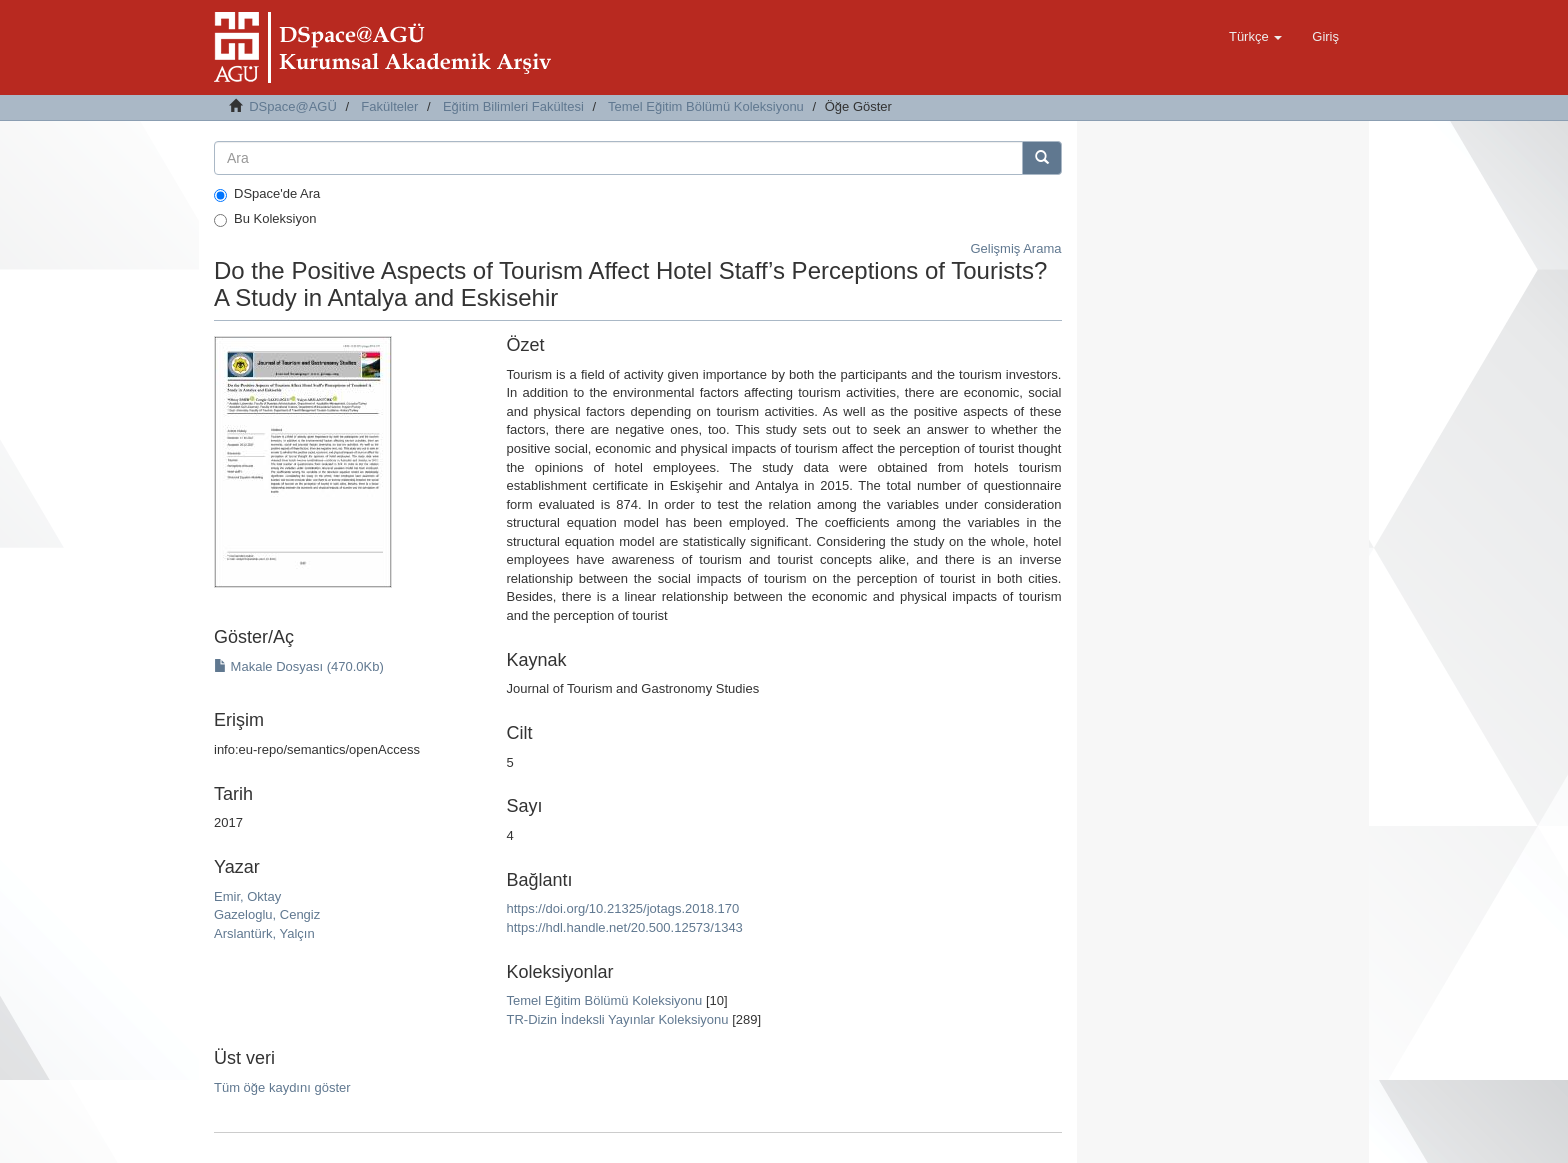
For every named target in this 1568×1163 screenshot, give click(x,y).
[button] (1255, 37)
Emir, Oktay (247, 896)
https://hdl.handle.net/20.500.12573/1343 (624, 927)
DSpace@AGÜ (293, 106)
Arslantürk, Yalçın (264, 933)
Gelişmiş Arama (1015, 248)
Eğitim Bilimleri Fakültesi (513, 106)
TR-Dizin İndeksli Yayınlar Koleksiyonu (617, 1019)
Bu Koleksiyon (265, 219)
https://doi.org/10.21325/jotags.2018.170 (622, 908)
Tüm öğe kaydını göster (282, 1087)
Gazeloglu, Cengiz (267, 914)
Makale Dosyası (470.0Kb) (299, 666)
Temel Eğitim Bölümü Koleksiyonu (706, 106)
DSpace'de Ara (267, 194)
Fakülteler (389, 106)
